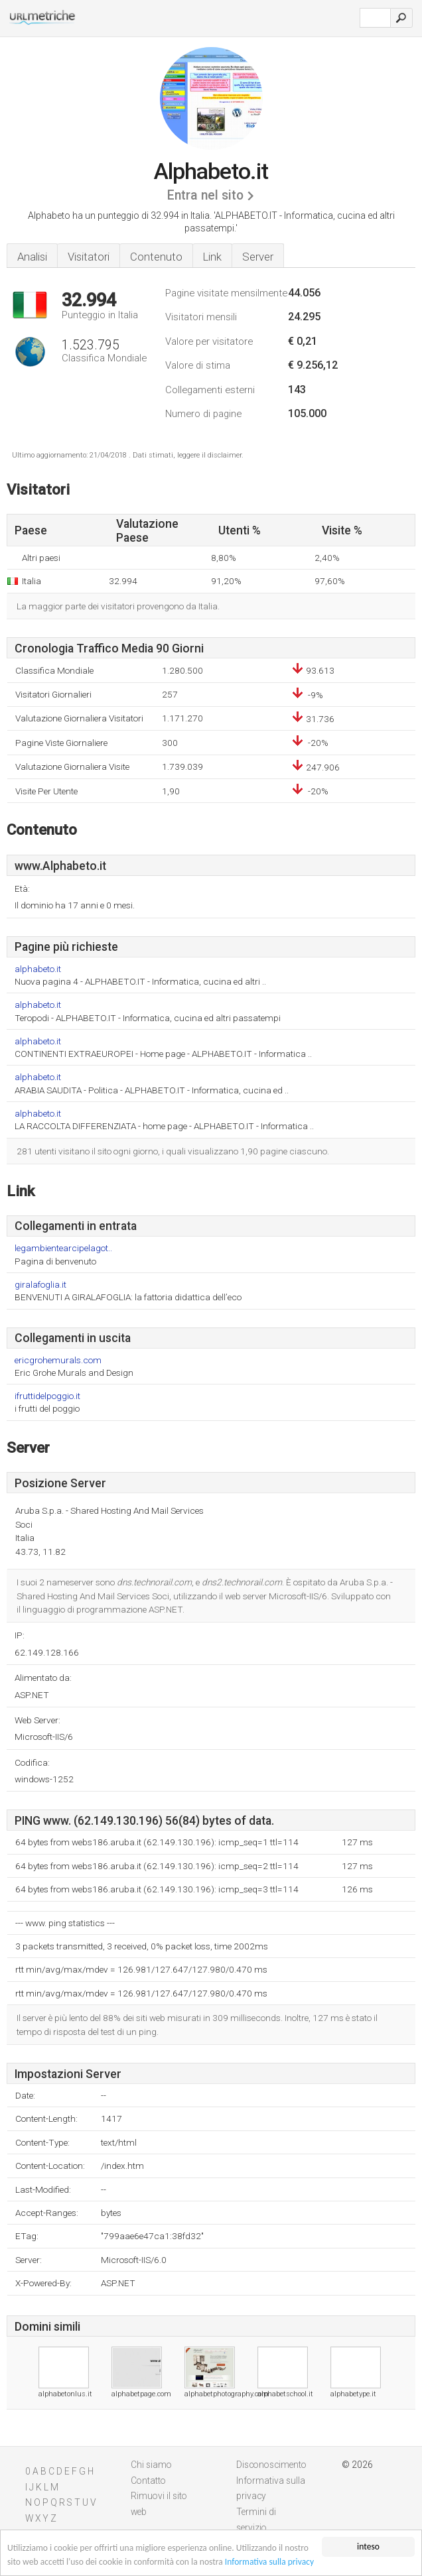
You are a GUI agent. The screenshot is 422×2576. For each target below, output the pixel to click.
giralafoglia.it (40, 1285)
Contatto (148, 2480)
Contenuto (156, 256)
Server (257, 256)
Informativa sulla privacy (269, 2561)
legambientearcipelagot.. (63, 1248)
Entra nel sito (205, 195)
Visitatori (88, 256)
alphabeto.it (38, 969)
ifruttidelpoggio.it (47, 1396)
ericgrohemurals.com (58, 1360)
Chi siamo (151, 2464)
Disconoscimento (271, 2464)
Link (212, 256)
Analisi (32, 256)
